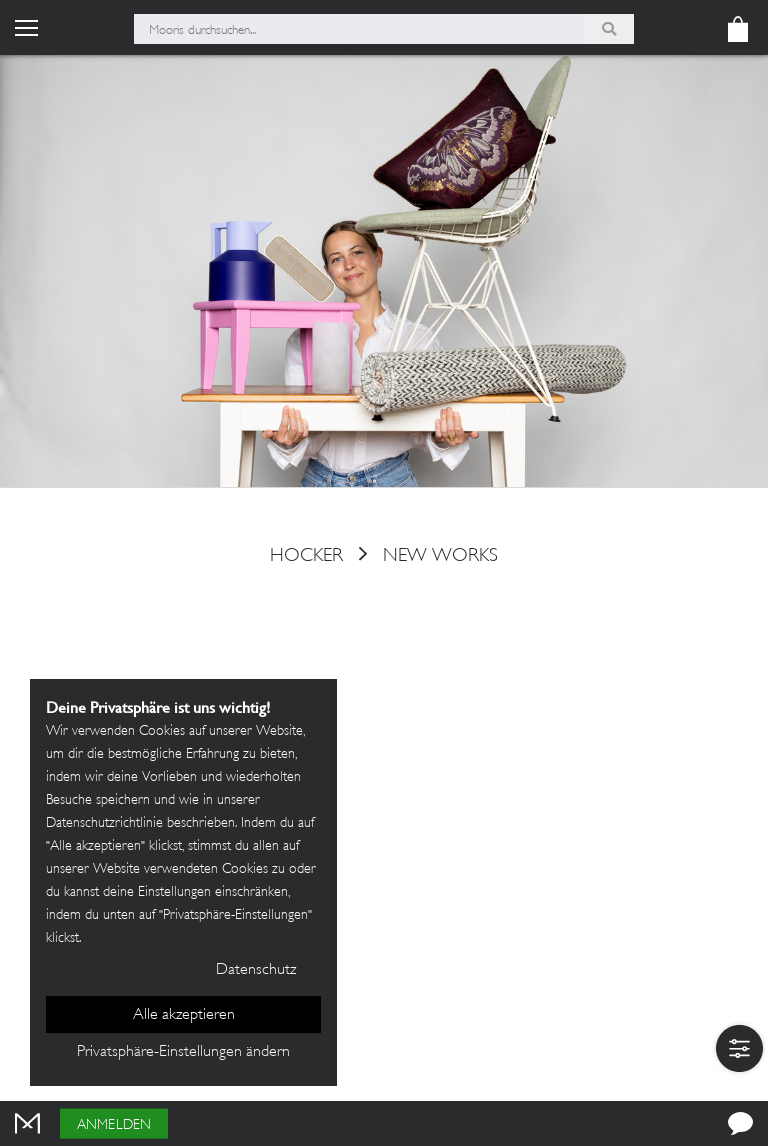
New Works (440, 556)
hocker (306, 556)
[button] (739, 1048)
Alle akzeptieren (184, 1015)
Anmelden (114, 1125)
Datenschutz (256, 970)
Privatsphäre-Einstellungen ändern (183, 1052)
